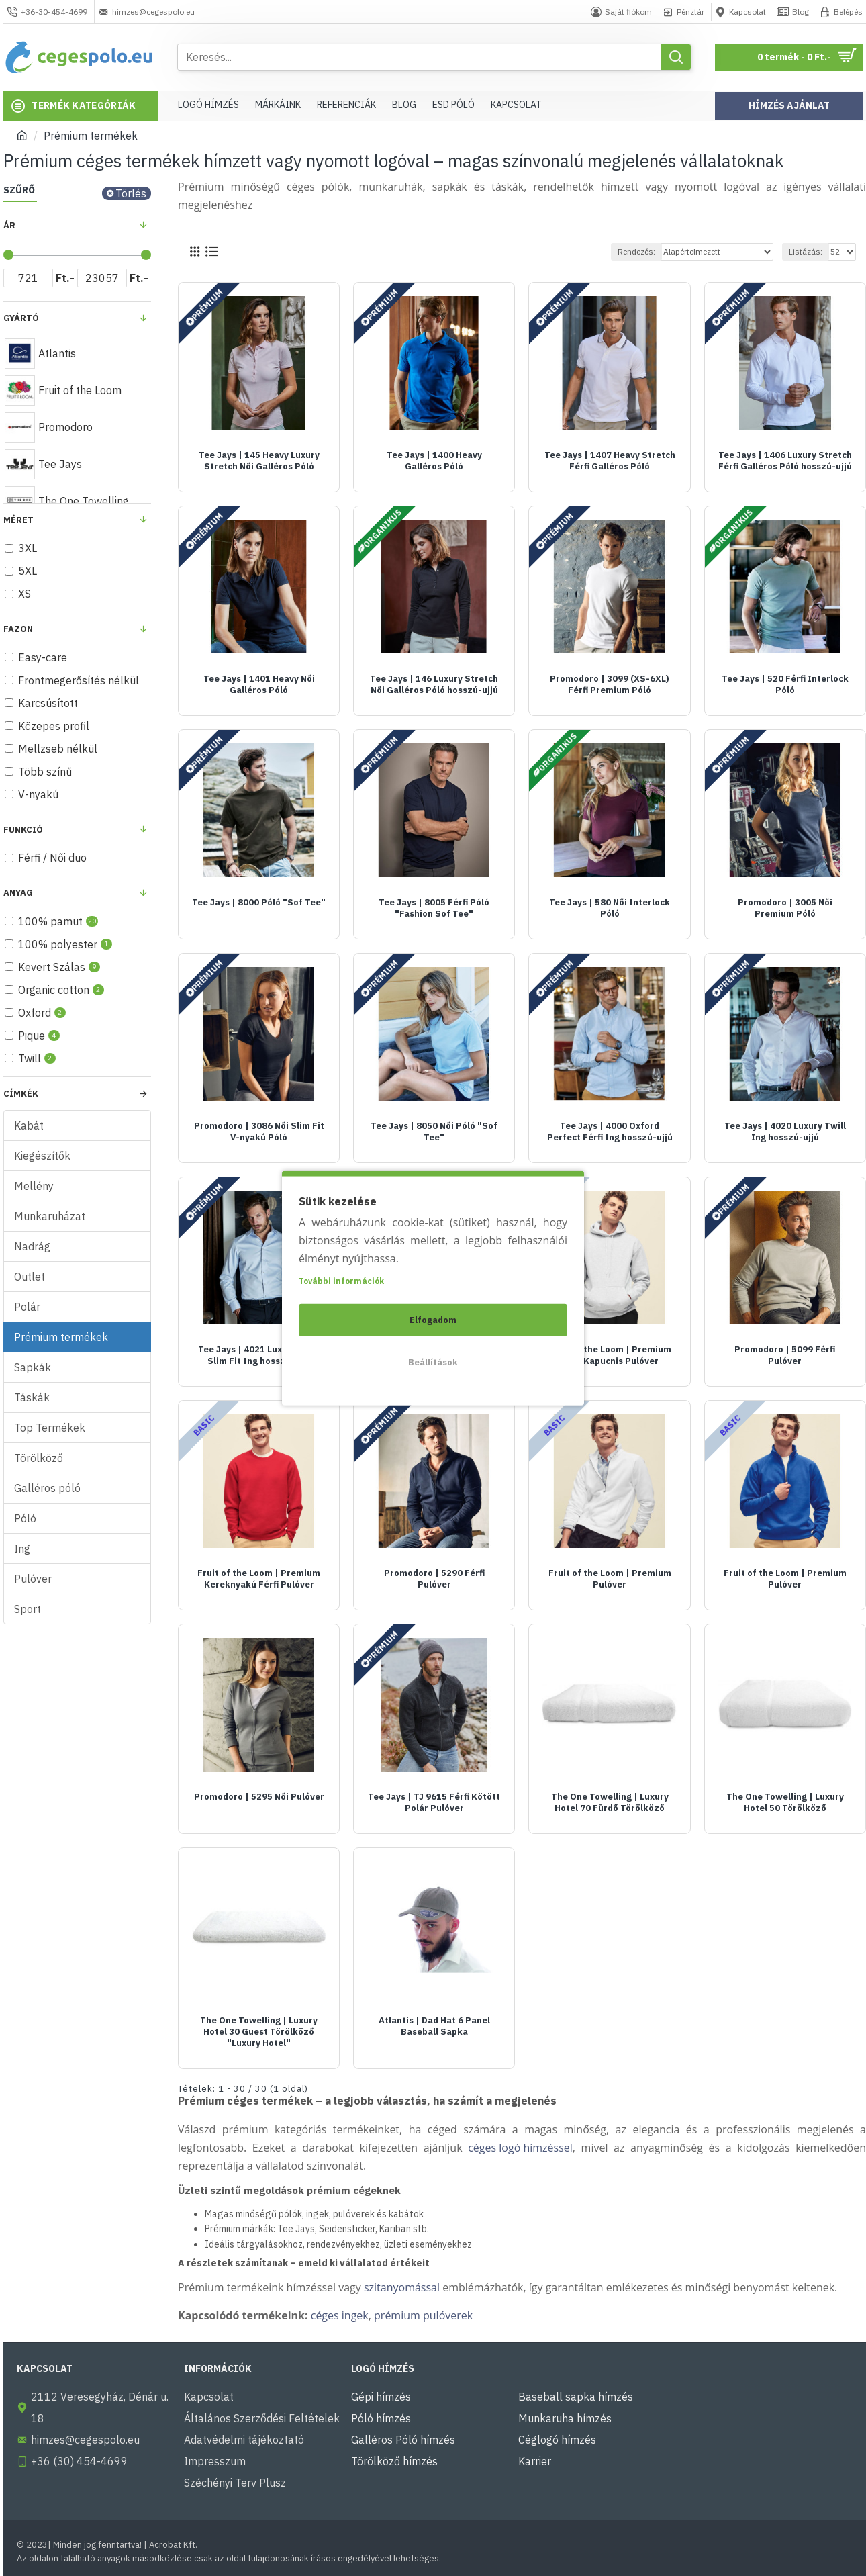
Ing (22, 1548)
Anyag (18, 893)
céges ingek (340, 2315)
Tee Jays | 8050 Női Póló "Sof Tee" (434, 1132)
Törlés (130, 193)
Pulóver (33, 1578)
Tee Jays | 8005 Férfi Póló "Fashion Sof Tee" (434, 908)
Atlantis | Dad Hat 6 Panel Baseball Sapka (434, 2026)
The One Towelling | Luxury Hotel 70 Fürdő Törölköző (610, 1803)
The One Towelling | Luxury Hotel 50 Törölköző (785, 1803)
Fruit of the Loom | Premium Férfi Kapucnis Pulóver (609, 1355)
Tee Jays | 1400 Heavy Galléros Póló (434, 461)
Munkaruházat (49, 1216)
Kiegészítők (42, 1155)
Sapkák (32, 1367)
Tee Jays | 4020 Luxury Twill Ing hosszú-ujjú (785, 1132)
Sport (27, 1609)
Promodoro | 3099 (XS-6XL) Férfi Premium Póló (609, 685)
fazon (18, 629)
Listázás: (805, 251)
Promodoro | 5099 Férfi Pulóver (784, 1355)
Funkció (23, 829)
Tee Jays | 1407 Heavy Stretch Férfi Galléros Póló (609, 461)
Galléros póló (47, 1488)
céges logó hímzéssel (520, 2147)
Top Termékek (49, 1427)
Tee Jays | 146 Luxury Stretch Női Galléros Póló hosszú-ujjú (434, 685)
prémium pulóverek (423, 2315)
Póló (25, 1518)
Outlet (29, 1276)
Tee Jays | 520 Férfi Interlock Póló (785, 685)
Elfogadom (433, 1319)
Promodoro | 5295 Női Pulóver (259, 1797)
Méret (18, 520)
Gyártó (21, 318)
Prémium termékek (61, 1337)
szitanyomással (402, 2287)
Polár (27, 1307)
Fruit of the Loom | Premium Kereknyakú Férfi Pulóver (258, 1579)
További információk (341, 1280)
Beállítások (433, 1361)
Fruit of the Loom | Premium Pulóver (609, 1579)
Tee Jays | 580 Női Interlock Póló (609, 908)
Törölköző (38, 1458)
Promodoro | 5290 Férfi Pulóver (434, 1579)
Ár (9, 225)
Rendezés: (636, 251)
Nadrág (32, 1246)
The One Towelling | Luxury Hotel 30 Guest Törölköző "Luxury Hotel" (259, 2032)
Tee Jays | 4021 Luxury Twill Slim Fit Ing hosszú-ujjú (259, 1355)
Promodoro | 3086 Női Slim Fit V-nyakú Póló (259, 1132)
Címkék (20, 1093)
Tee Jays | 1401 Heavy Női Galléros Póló (259, 685)
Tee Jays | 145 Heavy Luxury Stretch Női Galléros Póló (259, 461)
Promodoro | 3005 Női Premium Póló (785, 908)
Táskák (32, 1397)
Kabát (29, 1125)
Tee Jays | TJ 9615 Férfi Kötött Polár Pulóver (434, 1803)
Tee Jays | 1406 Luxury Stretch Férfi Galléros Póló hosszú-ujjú (785, 461)
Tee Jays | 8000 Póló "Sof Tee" (259, 902)
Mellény (34, 1186)
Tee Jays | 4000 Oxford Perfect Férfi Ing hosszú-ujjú (610, 1132)
